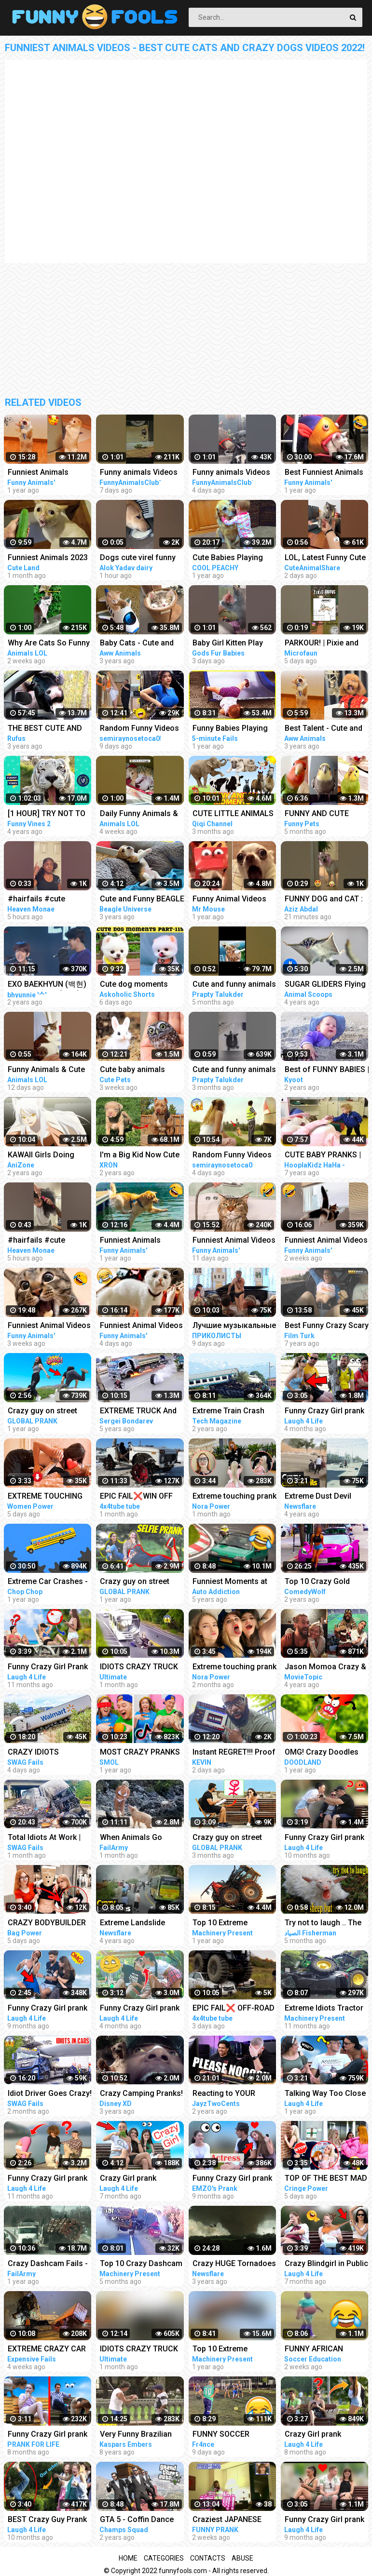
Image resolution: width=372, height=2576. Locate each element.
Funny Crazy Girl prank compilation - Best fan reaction (47, 2435)
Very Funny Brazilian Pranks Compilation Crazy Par (136, 2435)
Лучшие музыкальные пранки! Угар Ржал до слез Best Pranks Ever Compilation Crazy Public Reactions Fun (234, 1326)
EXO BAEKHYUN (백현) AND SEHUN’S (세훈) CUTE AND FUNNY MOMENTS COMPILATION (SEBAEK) (47, 985)
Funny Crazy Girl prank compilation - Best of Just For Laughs (47, 2008)
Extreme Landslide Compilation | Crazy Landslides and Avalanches (134, 1923)
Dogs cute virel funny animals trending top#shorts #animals (138, 558)
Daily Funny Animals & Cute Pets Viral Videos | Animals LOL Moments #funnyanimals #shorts (142, 814)
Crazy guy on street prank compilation (42, 1411)
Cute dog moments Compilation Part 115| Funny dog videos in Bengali (138, 985)
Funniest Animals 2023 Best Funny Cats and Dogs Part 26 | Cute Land (48, 558)
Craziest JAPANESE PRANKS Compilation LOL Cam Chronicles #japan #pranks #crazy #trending (234, 2520)
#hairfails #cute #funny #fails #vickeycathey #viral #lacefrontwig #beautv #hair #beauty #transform (48, 899)
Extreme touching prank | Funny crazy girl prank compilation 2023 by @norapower (234, 1497)
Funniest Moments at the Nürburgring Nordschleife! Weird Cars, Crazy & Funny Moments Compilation (232, 1582)
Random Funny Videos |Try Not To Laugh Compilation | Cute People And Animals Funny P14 (139, 729)
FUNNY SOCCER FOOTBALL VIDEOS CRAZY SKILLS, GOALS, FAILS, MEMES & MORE (234, 2435)
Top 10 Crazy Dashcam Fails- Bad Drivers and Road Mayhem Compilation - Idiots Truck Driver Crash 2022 (141, 2264)
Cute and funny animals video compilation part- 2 (234, 985)
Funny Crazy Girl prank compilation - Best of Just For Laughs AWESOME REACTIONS (140, 2008)
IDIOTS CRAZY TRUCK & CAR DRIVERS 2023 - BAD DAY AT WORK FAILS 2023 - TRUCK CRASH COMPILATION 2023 (139, 1667)
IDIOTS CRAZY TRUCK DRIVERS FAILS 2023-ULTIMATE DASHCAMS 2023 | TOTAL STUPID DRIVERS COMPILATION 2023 (141, 2349)
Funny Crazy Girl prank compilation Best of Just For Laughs (232, 2179)
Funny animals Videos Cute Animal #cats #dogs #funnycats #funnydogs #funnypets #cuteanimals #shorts (139, 473)
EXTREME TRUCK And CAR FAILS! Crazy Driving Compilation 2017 (138, 1411)
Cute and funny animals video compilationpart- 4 (234, 1070)
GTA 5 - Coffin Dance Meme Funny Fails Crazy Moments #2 (137, 2520)
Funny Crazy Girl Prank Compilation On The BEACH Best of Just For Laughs (50, 1667)
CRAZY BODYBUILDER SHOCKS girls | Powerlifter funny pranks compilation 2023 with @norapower (48, 1923)
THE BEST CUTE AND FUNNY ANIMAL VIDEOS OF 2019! (49, 729)
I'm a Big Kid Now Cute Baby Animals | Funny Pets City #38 (139, 1155)
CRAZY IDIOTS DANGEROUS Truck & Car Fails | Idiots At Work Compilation (45, 1752)
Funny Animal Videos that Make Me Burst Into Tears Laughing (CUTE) (234, 899)
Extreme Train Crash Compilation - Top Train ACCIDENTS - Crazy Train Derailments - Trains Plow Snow (234, 1411)
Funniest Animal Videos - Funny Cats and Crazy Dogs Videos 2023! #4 (141, 1326)
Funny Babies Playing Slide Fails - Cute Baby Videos (232, 729)
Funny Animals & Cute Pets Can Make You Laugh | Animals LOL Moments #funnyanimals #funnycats (46, 1070)
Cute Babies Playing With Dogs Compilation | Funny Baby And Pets (233, 558)
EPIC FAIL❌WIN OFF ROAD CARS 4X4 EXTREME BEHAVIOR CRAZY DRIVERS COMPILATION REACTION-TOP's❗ (136, 1497)
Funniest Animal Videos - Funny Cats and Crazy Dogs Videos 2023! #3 (234, 1241)
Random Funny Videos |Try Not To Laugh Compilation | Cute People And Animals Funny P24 (232, 1155)
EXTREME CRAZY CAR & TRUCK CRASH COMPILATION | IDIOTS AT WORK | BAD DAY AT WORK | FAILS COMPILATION (48, 2349)
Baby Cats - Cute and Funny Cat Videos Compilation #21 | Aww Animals (140, 643)
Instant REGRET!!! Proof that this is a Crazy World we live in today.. (234, 1752)
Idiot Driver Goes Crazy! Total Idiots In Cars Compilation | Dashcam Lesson (50, 2094)
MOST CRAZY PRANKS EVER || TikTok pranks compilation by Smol (140, 1752)
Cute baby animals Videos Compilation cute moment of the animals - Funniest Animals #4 (135, 1070)
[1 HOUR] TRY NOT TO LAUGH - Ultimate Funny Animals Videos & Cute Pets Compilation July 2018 (50, 814)
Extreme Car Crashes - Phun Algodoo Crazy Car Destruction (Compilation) (48, 1582)
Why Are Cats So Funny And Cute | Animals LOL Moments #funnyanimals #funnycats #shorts (49, 643)
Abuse (242, 2558)
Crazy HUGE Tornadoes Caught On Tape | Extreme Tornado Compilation (234, 2264)
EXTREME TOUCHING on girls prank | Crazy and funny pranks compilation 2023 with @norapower (46, 1497)
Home (128, 2558)
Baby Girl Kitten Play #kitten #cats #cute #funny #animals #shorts (228, 643)
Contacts (207, 2558)
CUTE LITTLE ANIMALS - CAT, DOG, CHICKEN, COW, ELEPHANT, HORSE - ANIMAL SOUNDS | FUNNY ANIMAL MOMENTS (233, 814)
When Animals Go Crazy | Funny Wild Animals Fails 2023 (133, 1838)
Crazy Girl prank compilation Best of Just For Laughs (135, 2179)
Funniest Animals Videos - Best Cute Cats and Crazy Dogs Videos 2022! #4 (50, 473)
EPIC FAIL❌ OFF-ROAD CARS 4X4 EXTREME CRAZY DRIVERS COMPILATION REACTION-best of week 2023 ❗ (234, 2008)
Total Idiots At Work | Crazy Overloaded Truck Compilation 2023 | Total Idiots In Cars (50, 1838)
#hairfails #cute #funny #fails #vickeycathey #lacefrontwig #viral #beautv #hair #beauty (48, 1241)
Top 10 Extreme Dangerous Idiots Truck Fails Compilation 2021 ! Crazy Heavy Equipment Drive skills (234, 2349)
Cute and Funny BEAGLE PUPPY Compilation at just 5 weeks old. (142, 899)
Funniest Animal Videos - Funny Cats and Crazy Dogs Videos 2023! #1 (49, 1326)
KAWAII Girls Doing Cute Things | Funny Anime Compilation (43, 1155)
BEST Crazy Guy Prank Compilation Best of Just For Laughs (47, 2520)
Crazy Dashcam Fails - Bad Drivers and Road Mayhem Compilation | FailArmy (48, 2264)
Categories (164, 2558)
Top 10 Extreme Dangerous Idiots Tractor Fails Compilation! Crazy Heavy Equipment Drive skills (233, 1923)
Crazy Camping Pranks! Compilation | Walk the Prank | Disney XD (141, 2094)
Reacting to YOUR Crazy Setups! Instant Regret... (230, 2094)
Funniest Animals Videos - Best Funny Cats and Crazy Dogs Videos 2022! (137, 1241)
